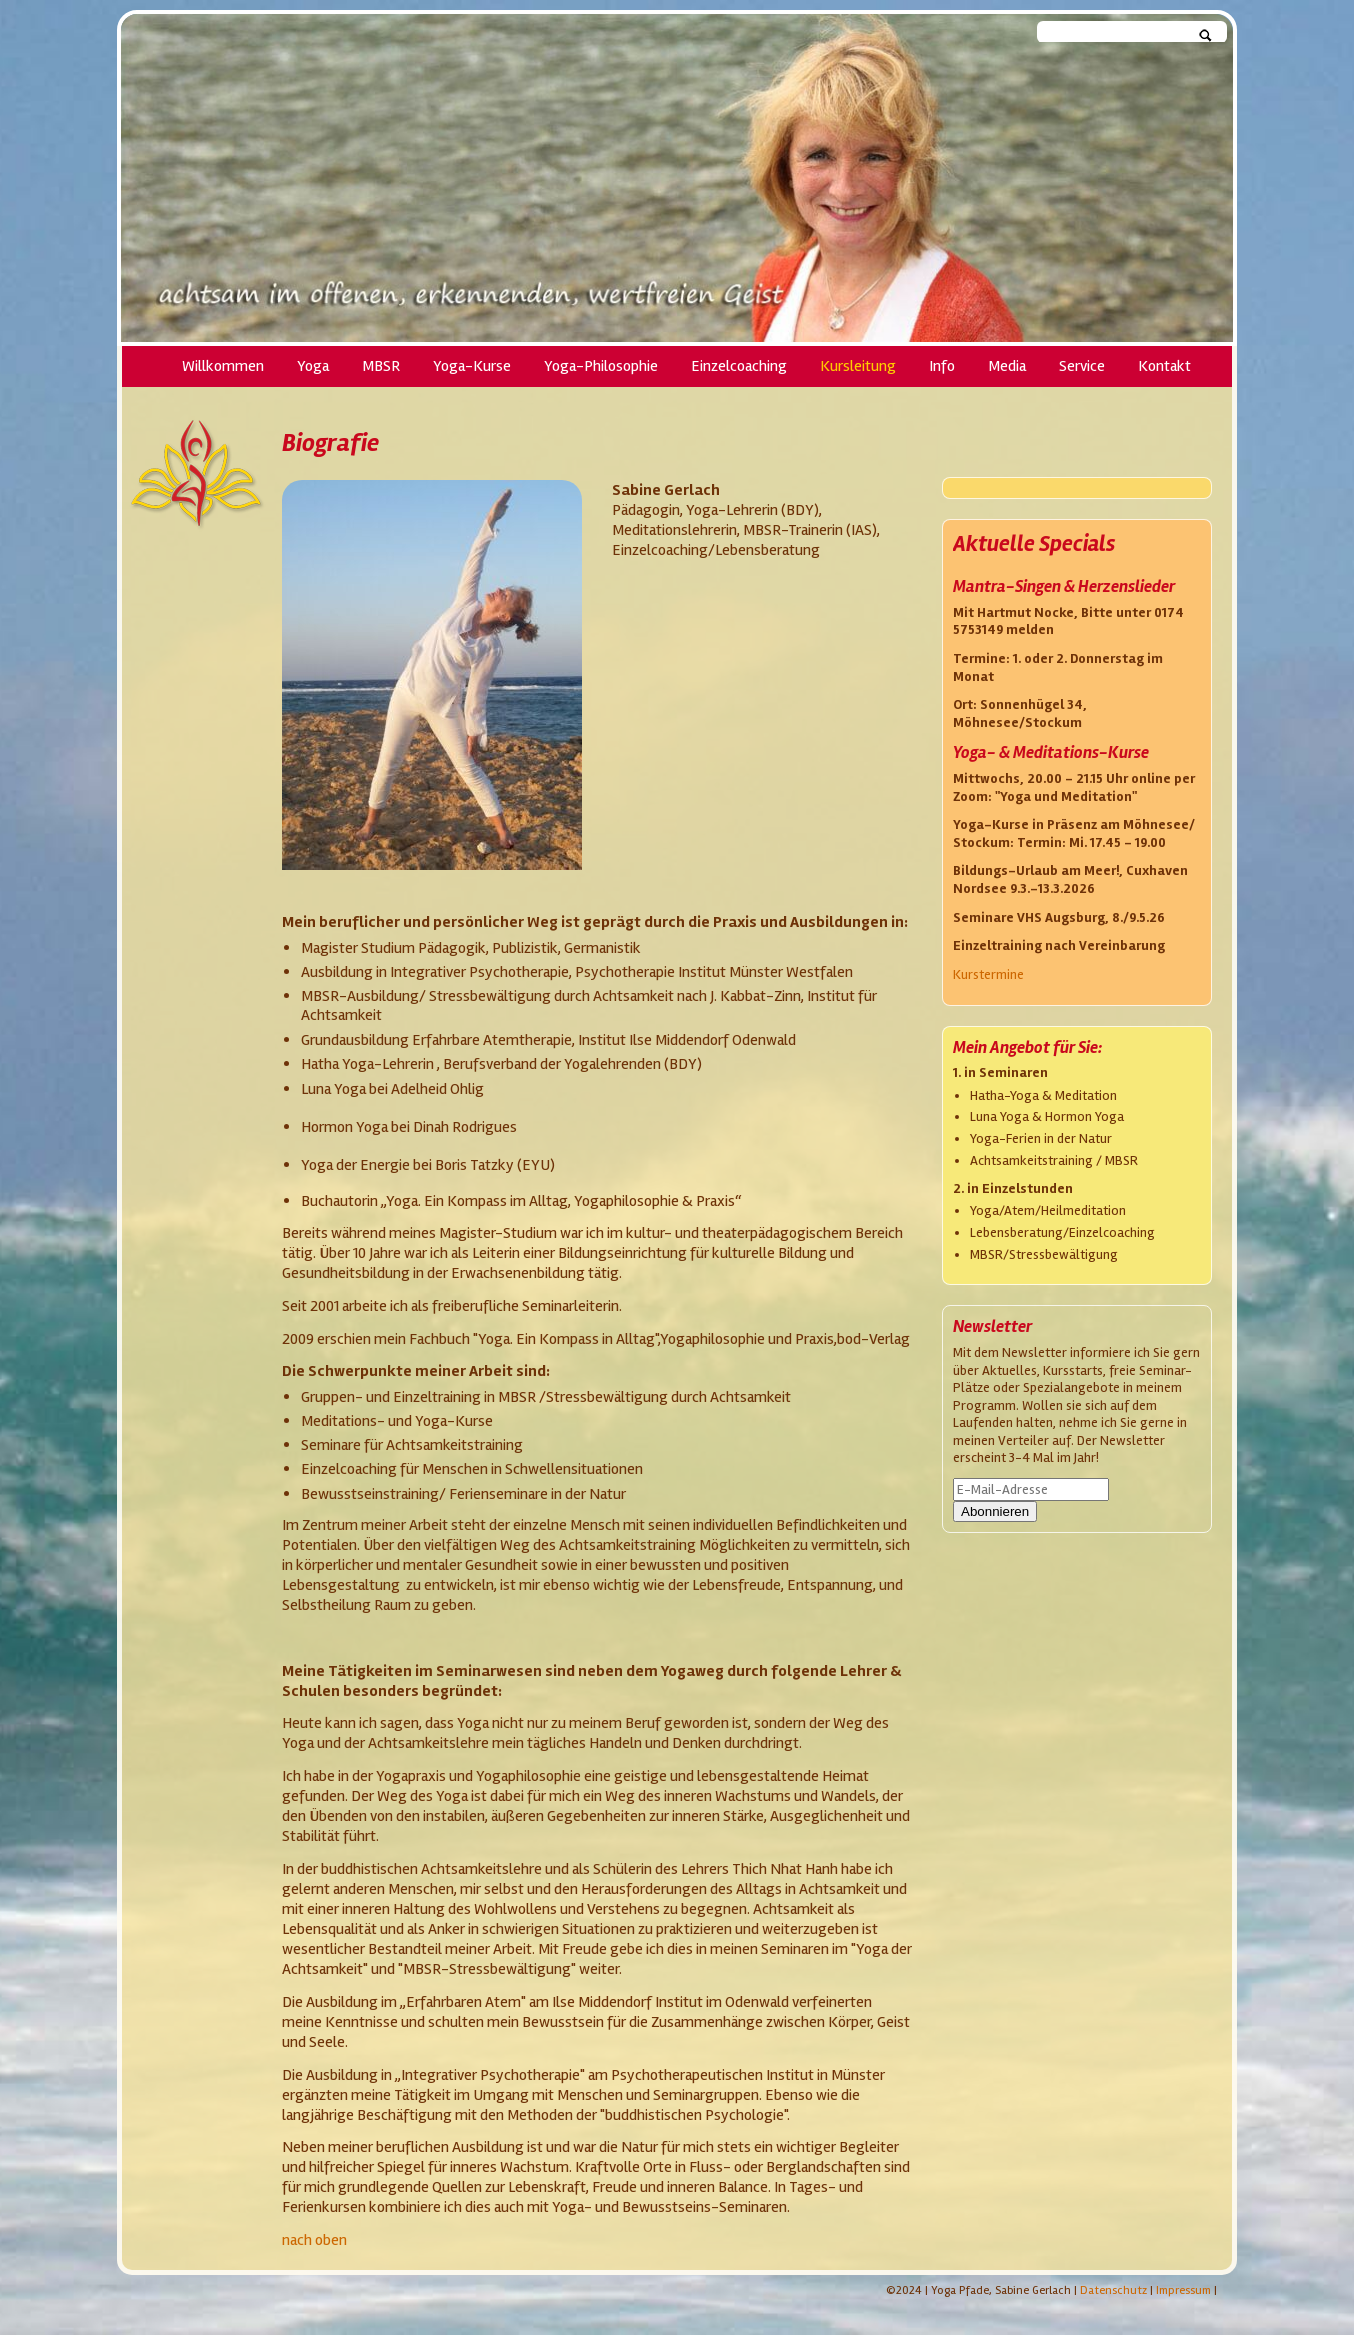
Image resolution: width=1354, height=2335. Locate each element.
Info (942, 366)
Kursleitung (858, 366)
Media (1007, 366)
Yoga (313, 366)
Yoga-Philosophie (601, 366)
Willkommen (223, 366)
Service (1082, 366)
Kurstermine (988, 974)
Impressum (1183, 2290)
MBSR (381, 366)
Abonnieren (995, 1511)
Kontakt (1164, 366)
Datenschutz (1113, 2290)
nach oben (314, 2240)
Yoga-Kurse (472, 366)
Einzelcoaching (739, 366)
